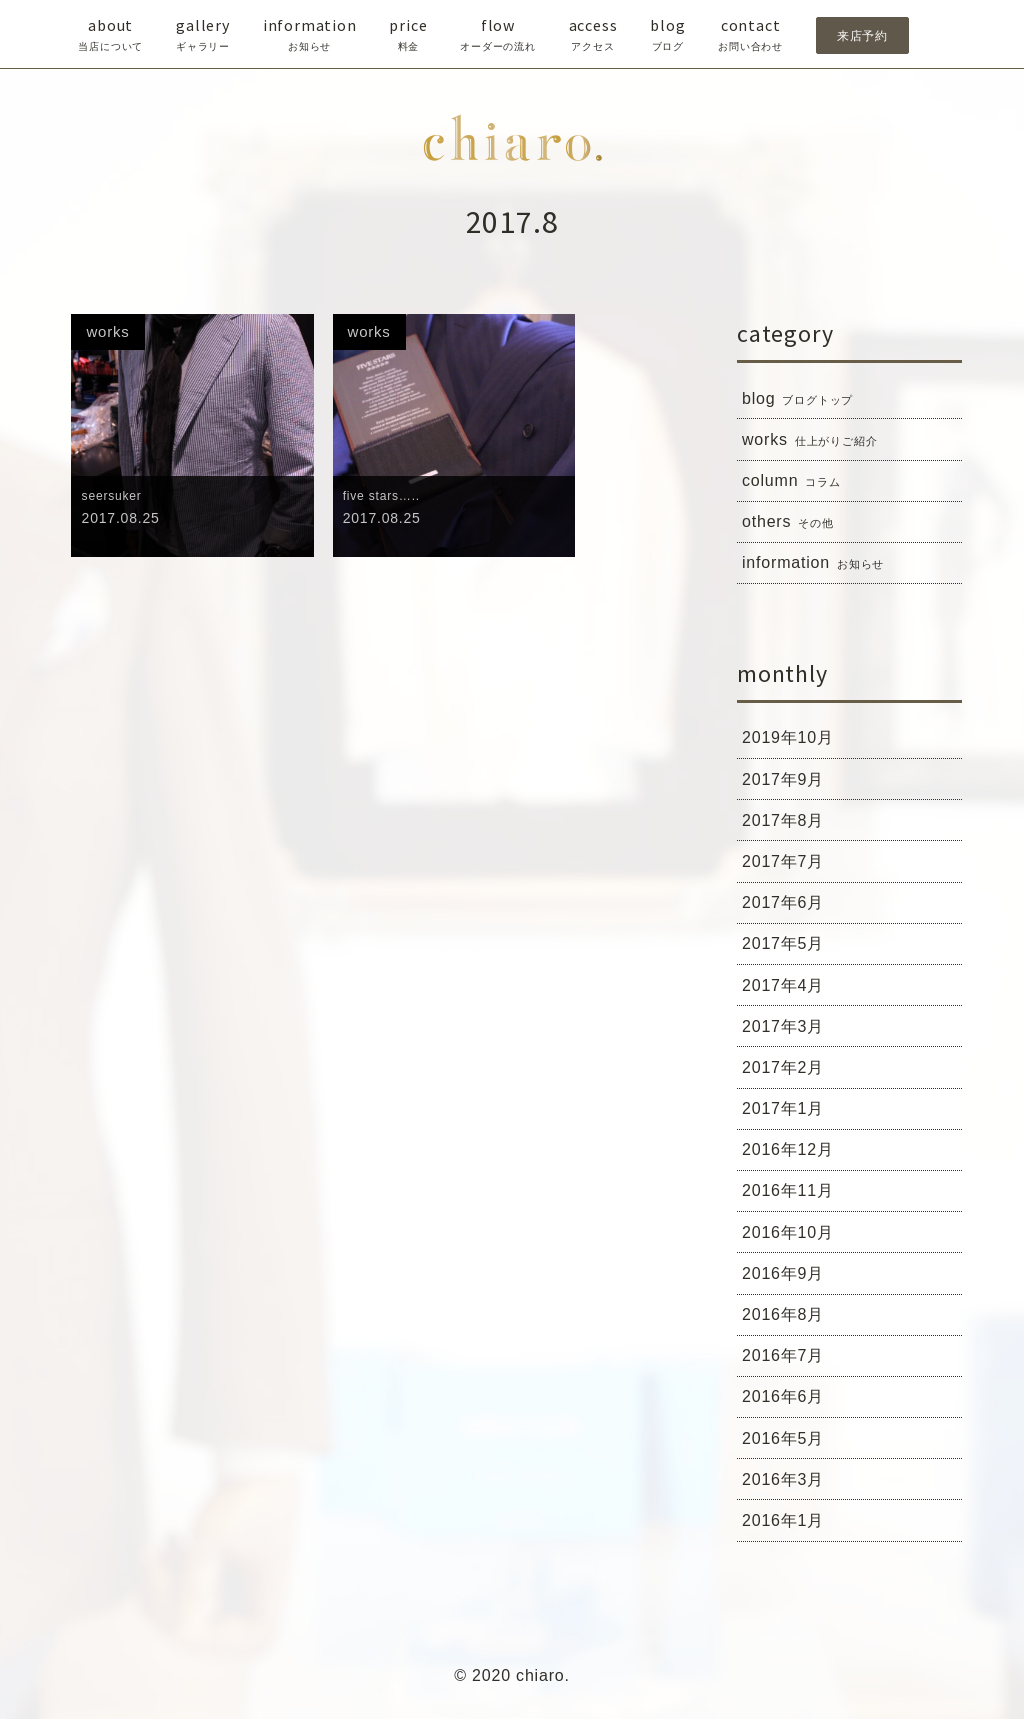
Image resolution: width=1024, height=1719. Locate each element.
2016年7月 (788, 1364)
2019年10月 (793, 740)
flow (498, 35)
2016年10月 (793, 1239)
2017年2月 (788, 1073)
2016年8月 (788, 1322)
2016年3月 (788, 1489)
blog (667, 35)
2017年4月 (788, 990)
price (408, 35)
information (310, 35)
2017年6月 (788, 906)
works (812, 441)
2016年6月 (788, 1405)
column (794, 482)
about (110, 35)
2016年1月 (788, 1530)
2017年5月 (788, 948)
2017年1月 (788, 1114)
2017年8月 (788, 823)
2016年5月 (788, 1447)
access (593, 35)
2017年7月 (788, 865)
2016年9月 (788, 1281)
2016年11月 (793, 1197)
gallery (203, 35)
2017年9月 (788, 782)
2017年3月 (788, 1031)
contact (750, 35)
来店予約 (862, 35)
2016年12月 (793, 1156)
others (790, 524)
